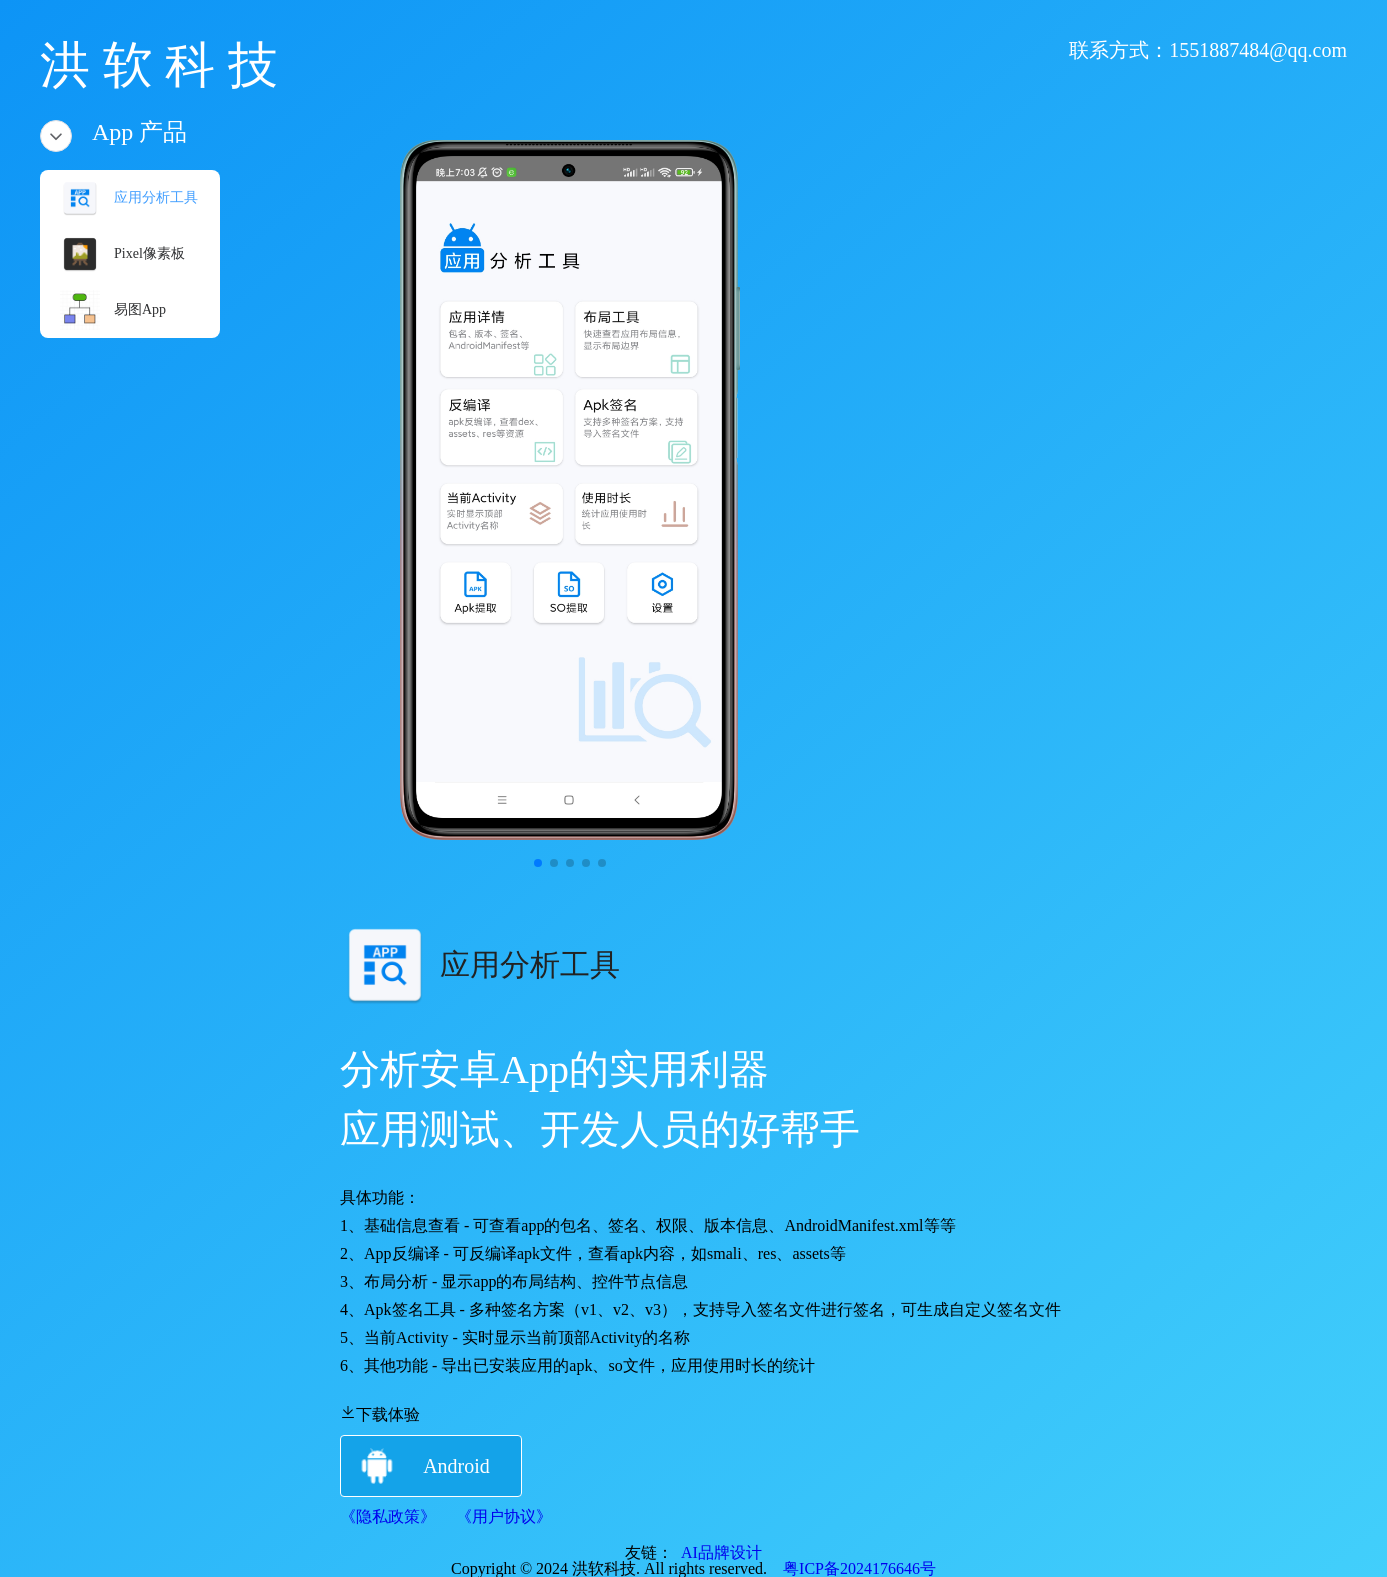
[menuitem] (130, 198)
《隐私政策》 (388, 1516)
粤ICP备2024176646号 (851, 1568)
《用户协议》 (504, 1516)
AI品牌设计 (717, 1552)
